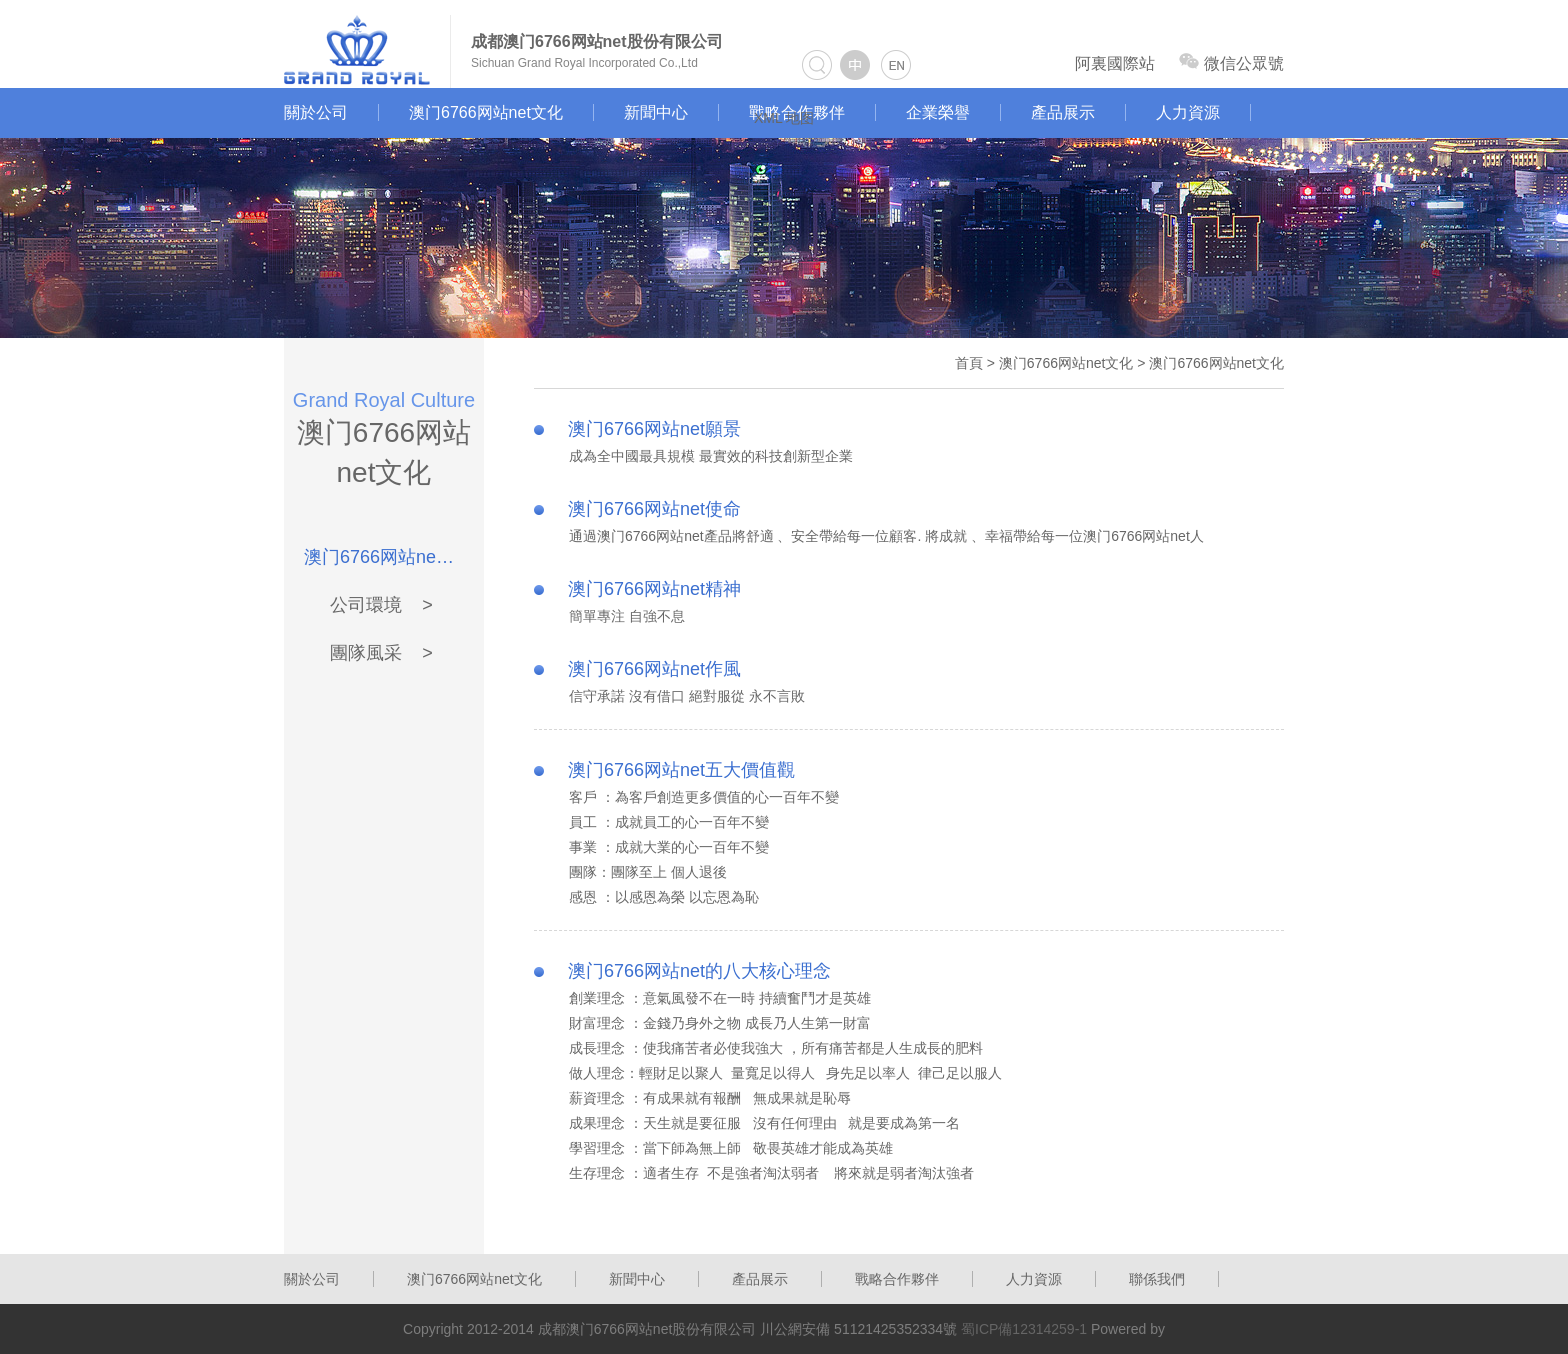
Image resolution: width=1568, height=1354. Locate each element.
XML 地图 (784, 118)
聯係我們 (1157, 1279)
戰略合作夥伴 (897, 1279)
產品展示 (1063, 112)
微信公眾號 (1231, 62)
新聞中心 (656, 112)
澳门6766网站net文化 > (381, 557)
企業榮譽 (938, 112)
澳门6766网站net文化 (486, 112)
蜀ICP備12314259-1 (1024, 1329)
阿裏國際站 (1115, 63)
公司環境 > (381, 605)
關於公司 (316, 112)
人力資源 (1188, 112)
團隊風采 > (381, 653)
